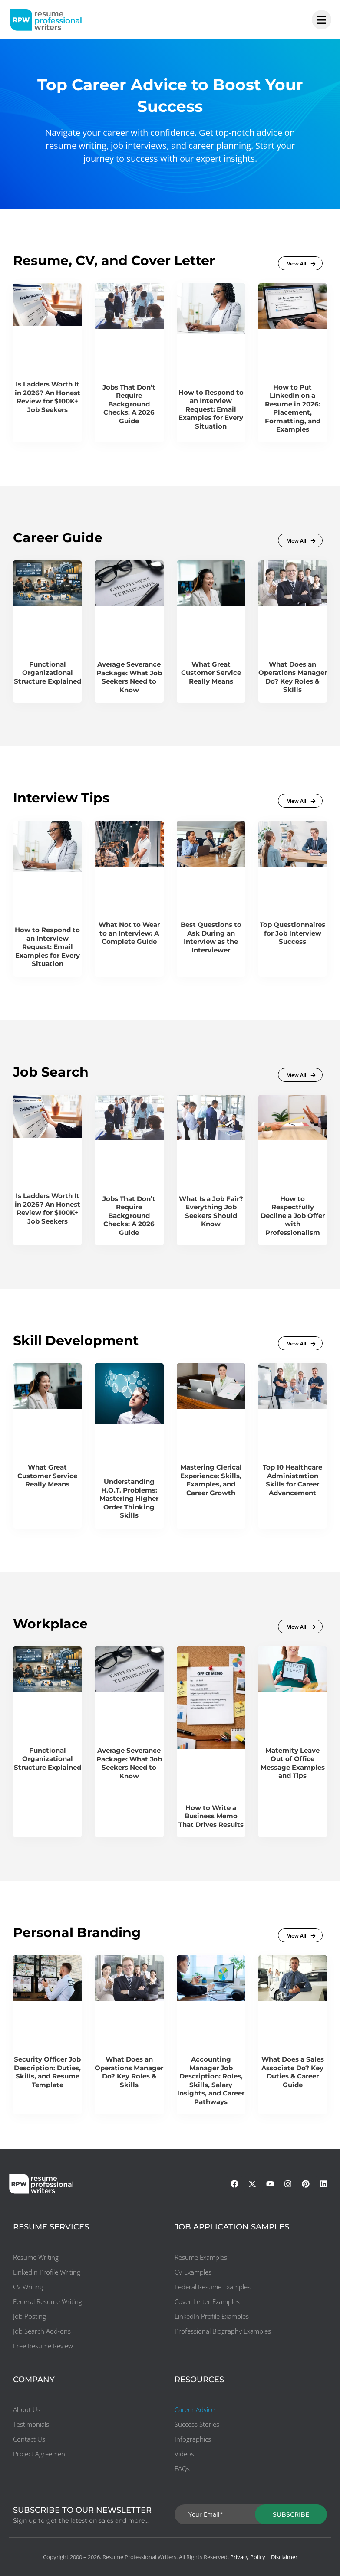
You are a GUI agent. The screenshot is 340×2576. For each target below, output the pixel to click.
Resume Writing (36, 2257)
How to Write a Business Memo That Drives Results (211, 1816)
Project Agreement (40, 2453)
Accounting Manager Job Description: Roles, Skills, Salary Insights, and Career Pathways (210, 2080)
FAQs (182, 2468)
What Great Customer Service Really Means (211, 672)
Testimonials (31, 2424)
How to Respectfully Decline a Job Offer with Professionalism (293, 1216)
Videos (184, 2453)
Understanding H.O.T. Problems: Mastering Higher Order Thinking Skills (128, 1498)
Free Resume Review (43, 2345)
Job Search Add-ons (42, 2331)
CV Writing (28, 2286)
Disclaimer (284, 2557)
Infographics (193, 2439)
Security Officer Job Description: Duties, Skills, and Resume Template (47, 2072)
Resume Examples (201, 2257)
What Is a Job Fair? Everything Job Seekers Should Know (211, 1211)
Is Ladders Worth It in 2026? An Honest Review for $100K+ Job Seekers (47, 397)
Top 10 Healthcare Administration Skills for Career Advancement (292, 1480)
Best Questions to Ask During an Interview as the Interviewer (211, 937)
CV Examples (193, 2272)
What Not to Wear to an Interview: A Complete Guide (129, 933)
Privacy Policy (247, 2557)
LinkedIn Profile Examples (212, 2316)
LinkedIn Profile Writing (46, 2272)
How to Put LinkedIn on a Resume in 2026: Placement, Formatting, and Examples (292, 408)
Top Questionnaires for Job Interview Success (292, 933)
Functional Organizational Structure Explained (47, 672)
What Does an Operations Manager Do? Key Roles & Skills (292, 677)
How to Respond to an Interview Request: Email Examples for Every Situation (211, 409)
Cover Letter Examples (207, 2301)
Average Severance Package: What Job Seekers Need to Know (129, 677)
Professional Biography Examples (223, 2331)
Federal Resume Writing (47, 2301)
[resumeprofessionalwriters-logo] (46, 19)
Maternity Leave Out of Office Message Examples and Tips (293, 1763)
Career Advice (195, 2409)
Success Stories (197, 2424)
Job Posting (29, 2316)
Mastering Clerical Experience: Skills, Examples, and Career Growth (211, 1480)
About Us (26, 2409)
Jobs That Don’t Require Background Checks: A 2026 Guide (128, 404)
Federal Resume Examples (213, 2286)
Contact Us (29, 2439)
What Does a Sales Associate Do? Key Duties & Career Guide (292, 2072)
